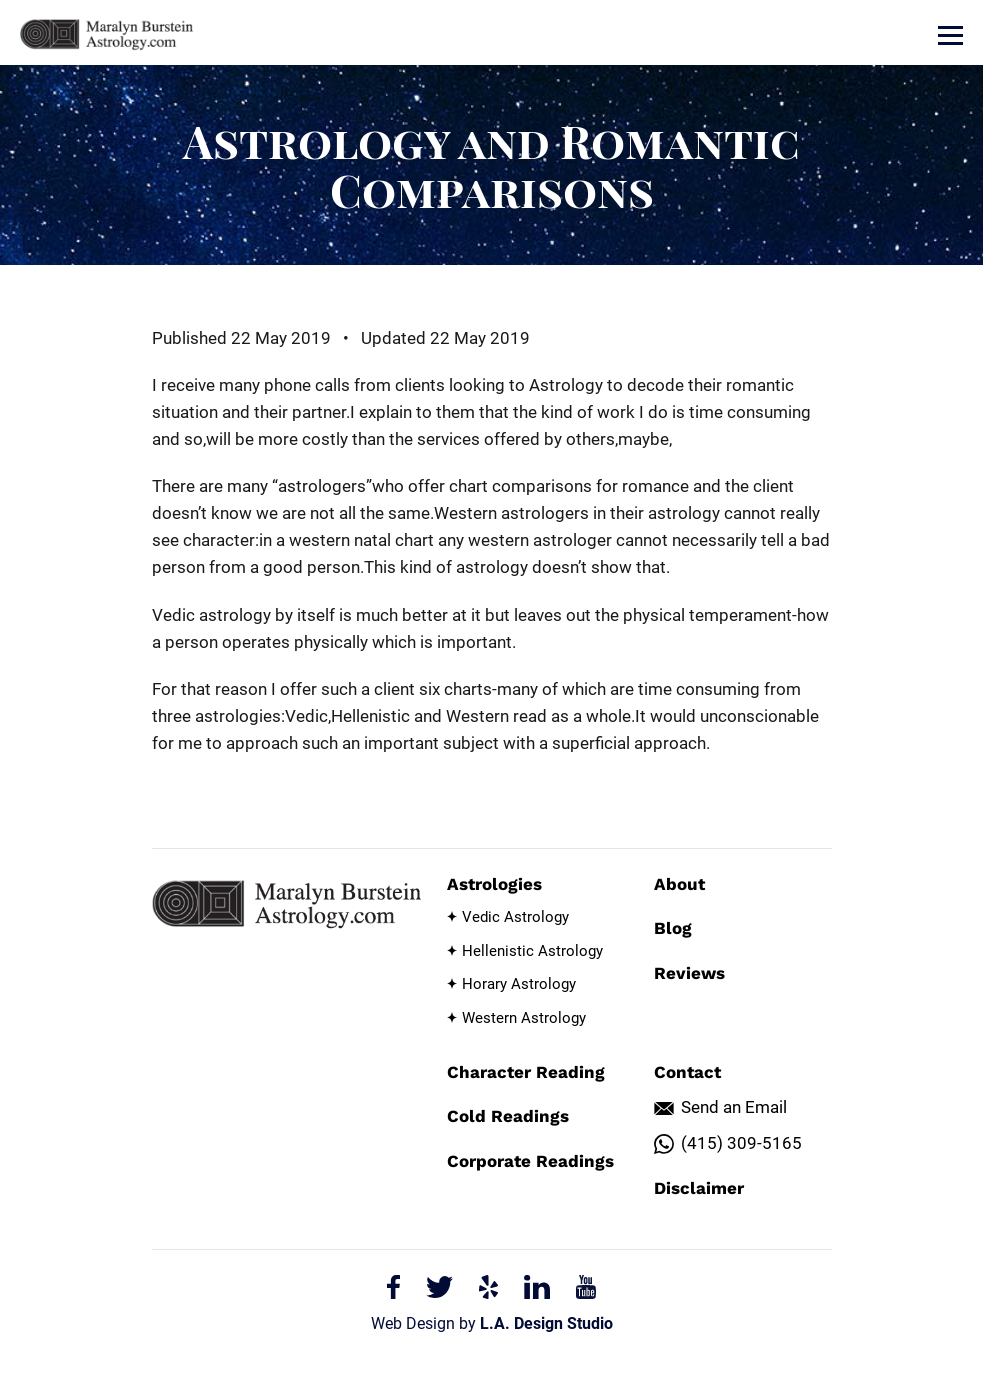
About (679, 884)
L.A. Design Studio (546, 1323)
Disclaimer (699, 1188)
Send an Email (734, 1107)
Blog (673, 928)
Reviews (689, 973)
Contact (687, 1072)
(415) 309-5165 (741, 1143)
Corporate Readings (530, 1161)
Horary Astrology (519, 984)
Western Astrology (524, 1018)
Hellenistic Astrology (532, 951)
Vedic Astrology (515, 917)
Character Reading (526, 1072)
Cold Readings (508, 1116)
